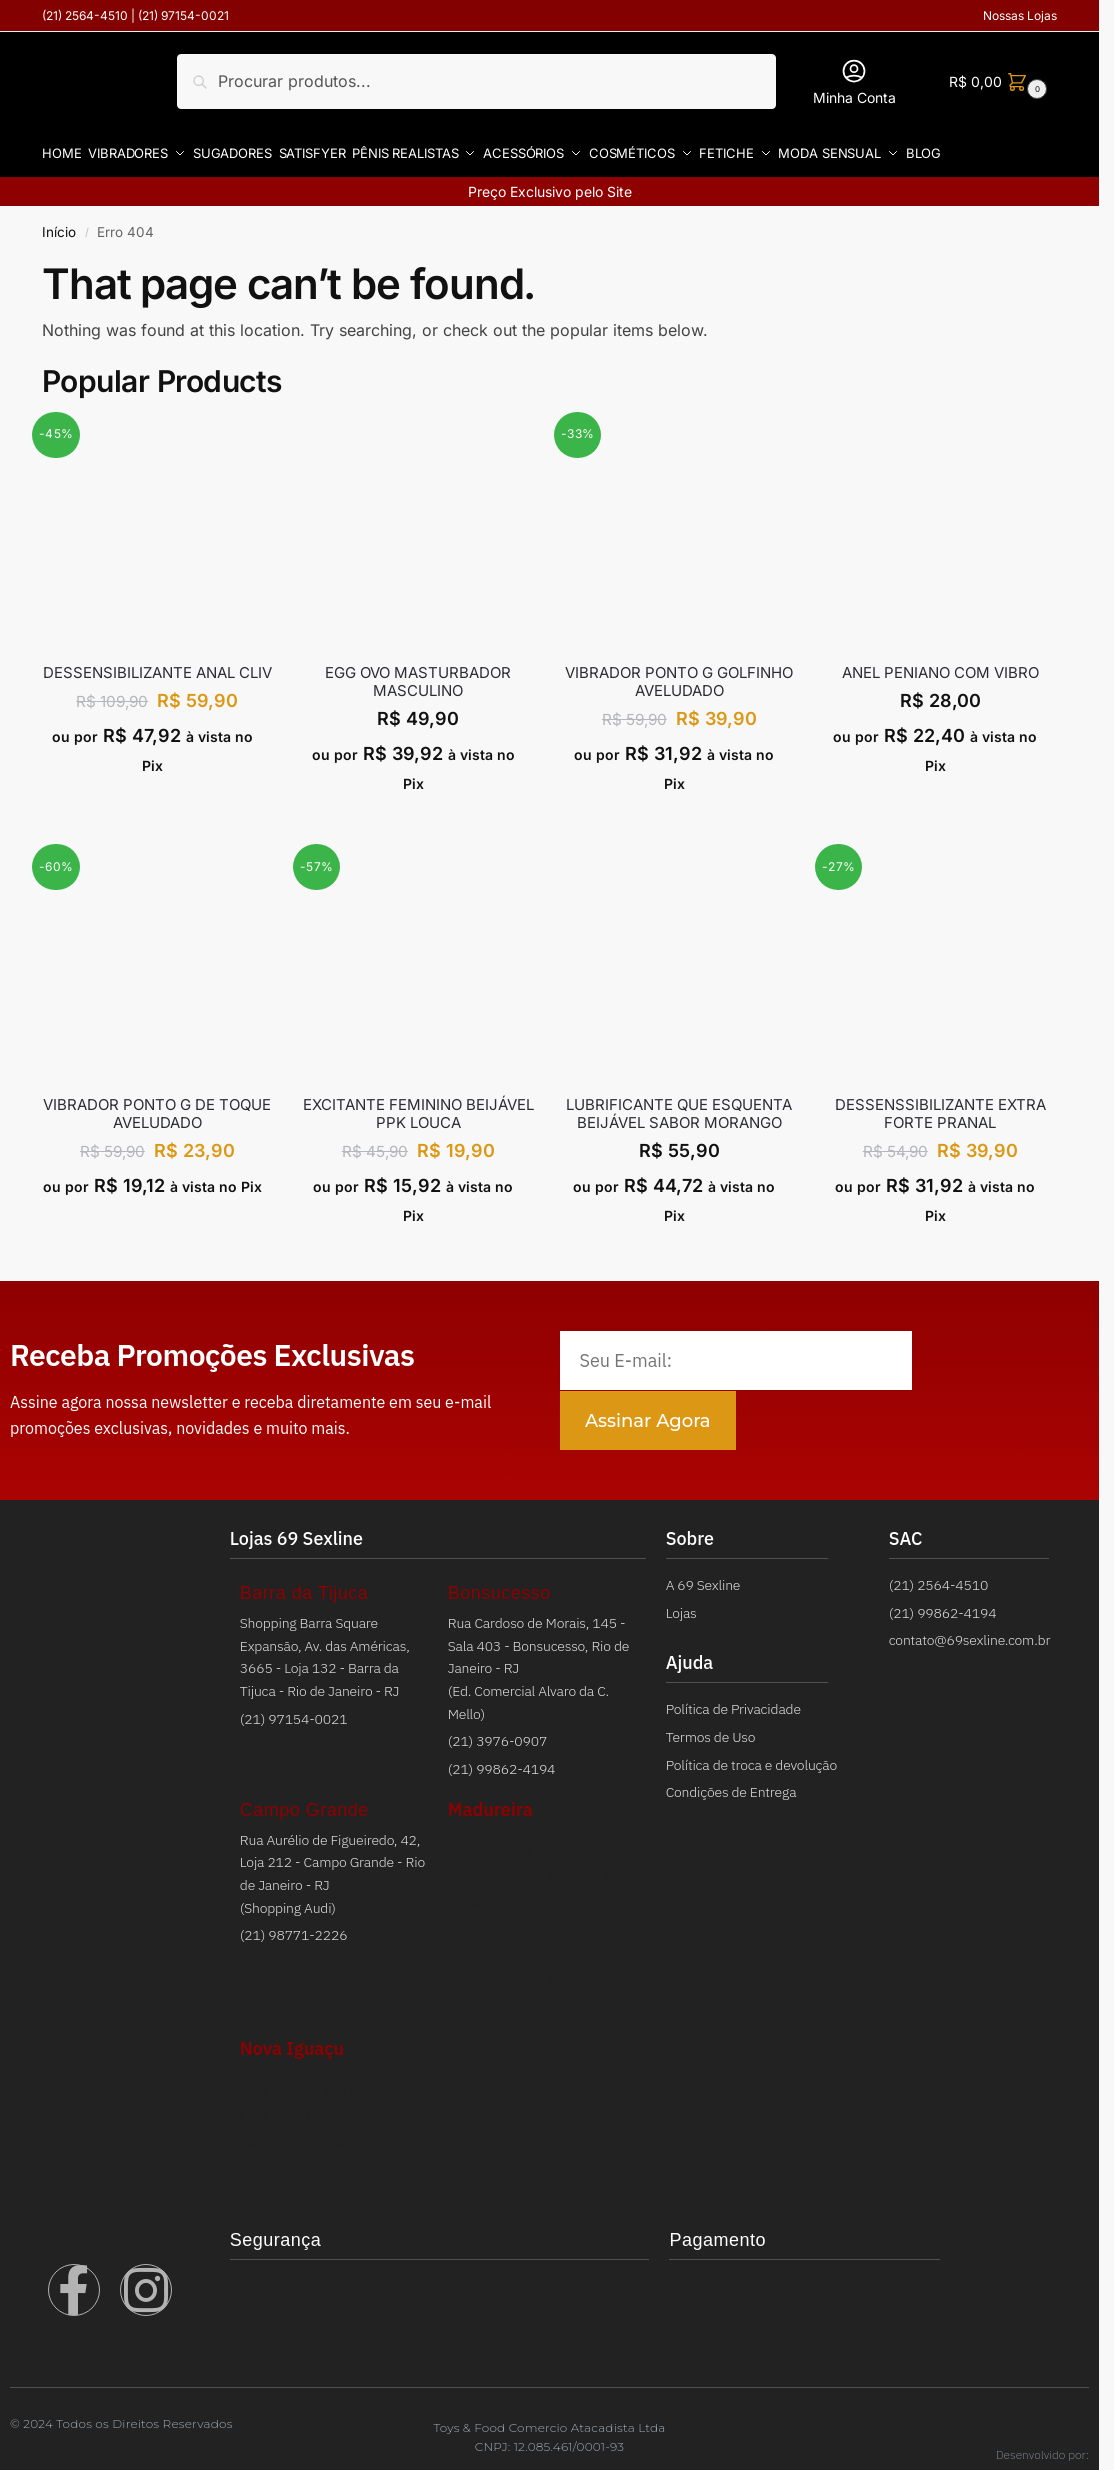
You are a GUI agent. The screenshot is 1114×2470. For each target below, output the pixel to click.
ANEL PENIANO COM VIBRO (940, 665)
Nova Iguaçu (292, 2041)
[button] (995, 81)
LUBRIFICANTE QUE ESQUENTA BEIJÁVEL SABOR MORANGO (679, 1107)
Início (59, 224)
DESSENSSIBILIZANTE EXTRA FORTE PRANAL (940, 1107)
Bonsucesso (499, 1586)
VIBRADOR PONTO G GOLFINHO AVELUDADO (679, 674)
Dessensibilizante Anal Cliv (157, 665)
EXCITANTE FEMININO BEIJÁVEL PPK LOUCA (418, 1107)
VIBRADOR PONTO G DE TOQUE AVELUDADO (157, 1107)
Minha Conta (854, 81)
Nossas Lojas (1020, 15)
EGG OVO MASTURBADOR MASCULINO (418, 674)
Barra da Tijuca (304, 1586)
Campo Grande (304, 1803)
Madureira (490, 1802)
